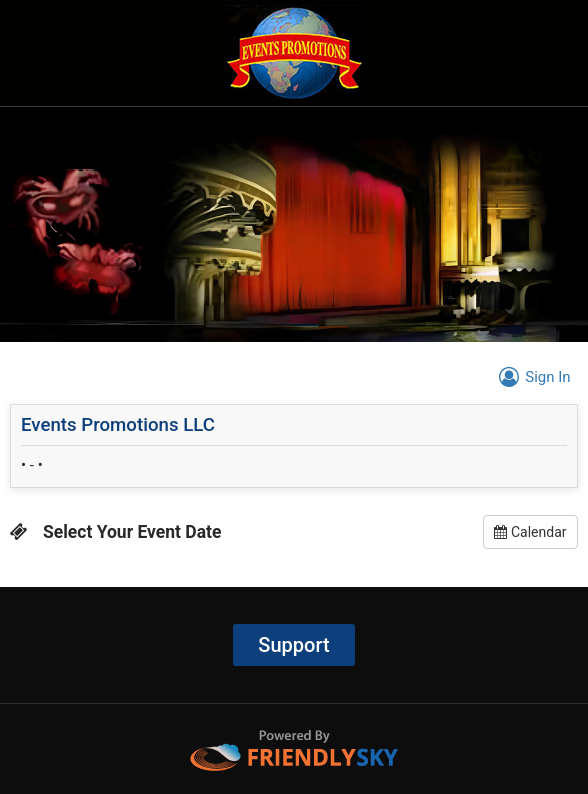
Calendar (530, 532)
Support (293, 645)
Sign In (531, 377)
